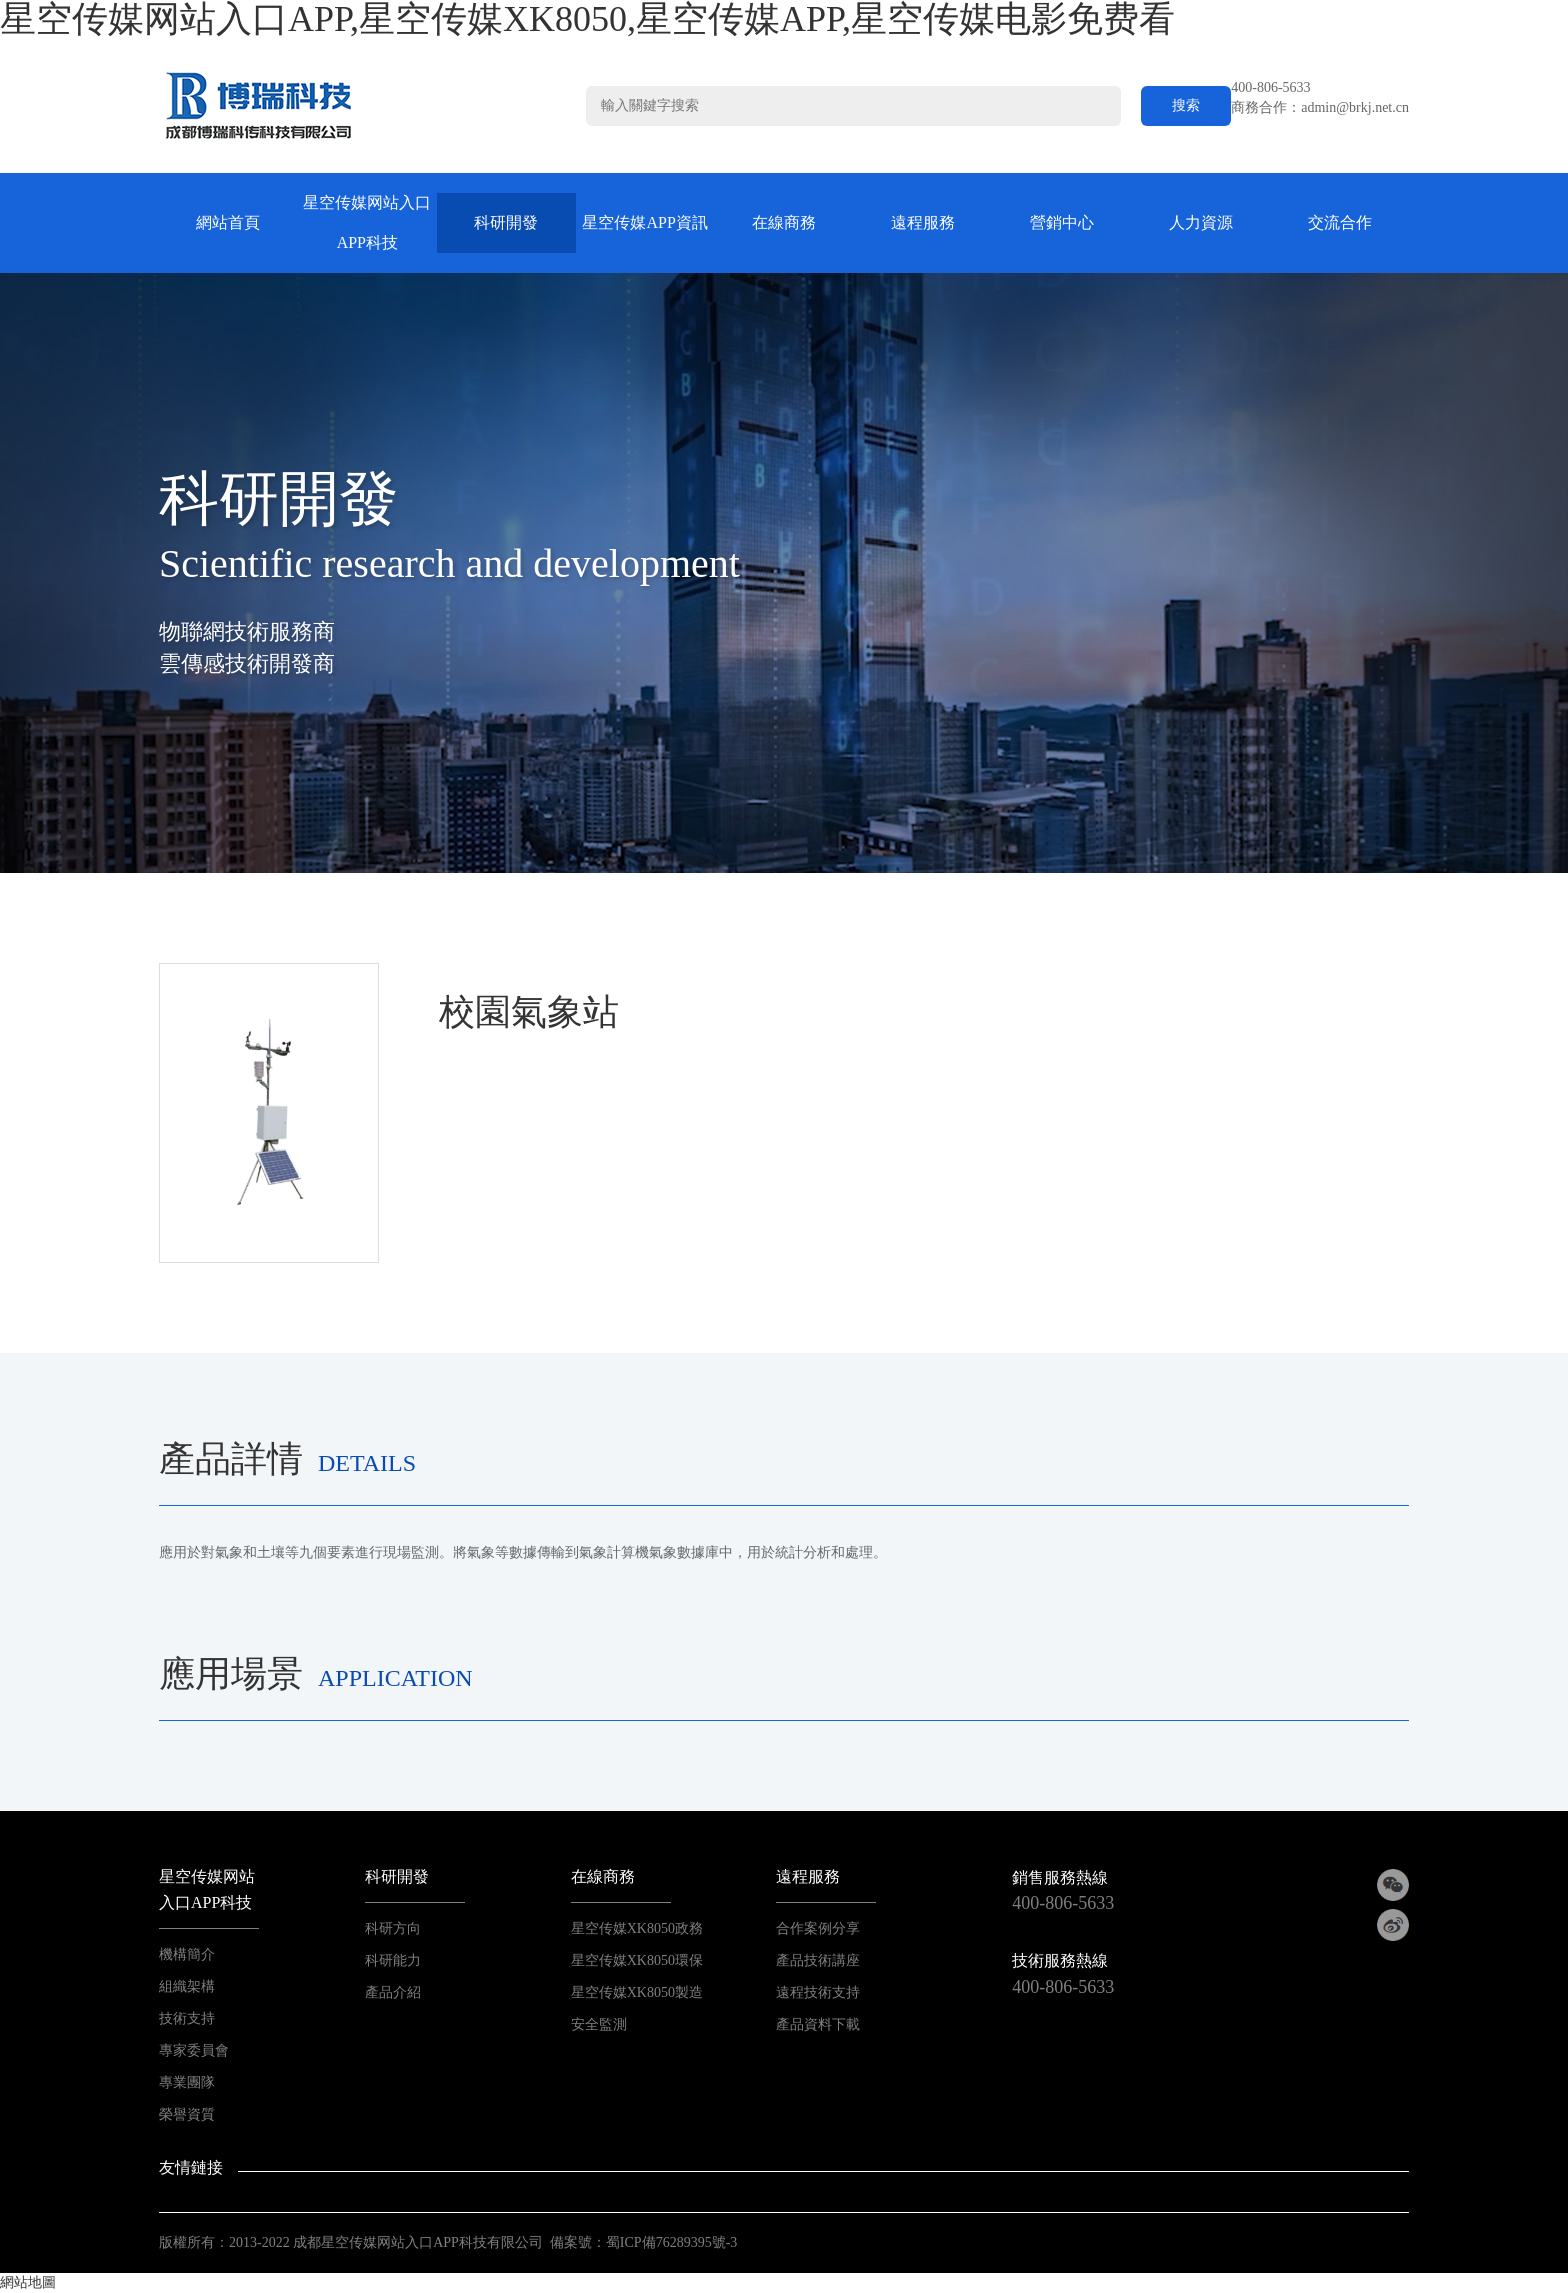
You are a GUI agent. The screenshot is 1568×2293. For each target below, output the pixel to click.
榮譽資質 (187, 2114)
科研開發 (506, 222)
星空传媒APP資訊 (644, 222)
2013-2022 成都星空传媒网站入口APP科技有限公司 (386, 2242)
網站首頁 (228, 222)
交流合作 (1340, 222)
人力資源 (1201, 222)
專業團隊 (187, 2082)
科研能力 (393, 1960)
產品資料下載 (818, 2024)
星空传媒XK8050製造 (637, 1992)
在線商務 (784, 222)
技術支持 (187, 2018)
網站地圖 (28, 2282)
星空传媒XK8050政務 (637, 1928)
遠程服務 (923, 222)
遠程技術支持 (818, 1992)
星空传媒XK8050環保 (637, 1960)
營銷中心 (1062, 222)
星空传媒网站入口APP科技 (367, 222)
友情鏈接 (191, 2167)
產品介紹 (393, 1992)
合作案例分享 (818, 1928)
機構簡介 (187, 1954)
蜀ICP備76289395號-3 (671, 2242)
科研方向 (393, 1928)
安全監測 (599, 2024)
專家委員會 (194, 2050)
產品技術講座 (818, 1960)
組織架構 (187, 1986)
